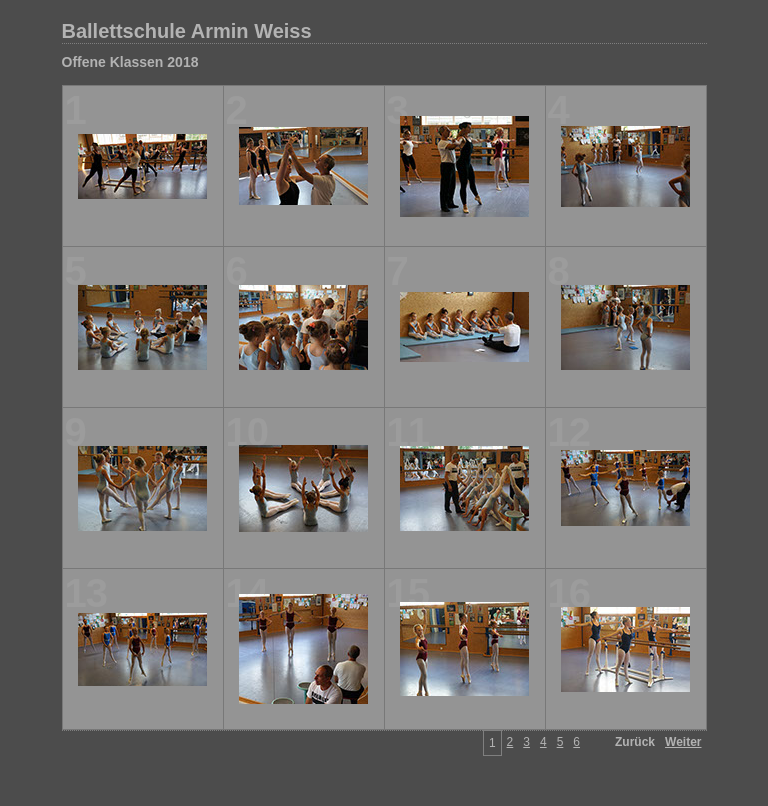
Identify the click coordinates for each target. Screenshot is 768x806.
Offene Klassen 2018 (130, 62)
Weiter (683, 742)
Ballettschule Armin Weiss (187, 31)
